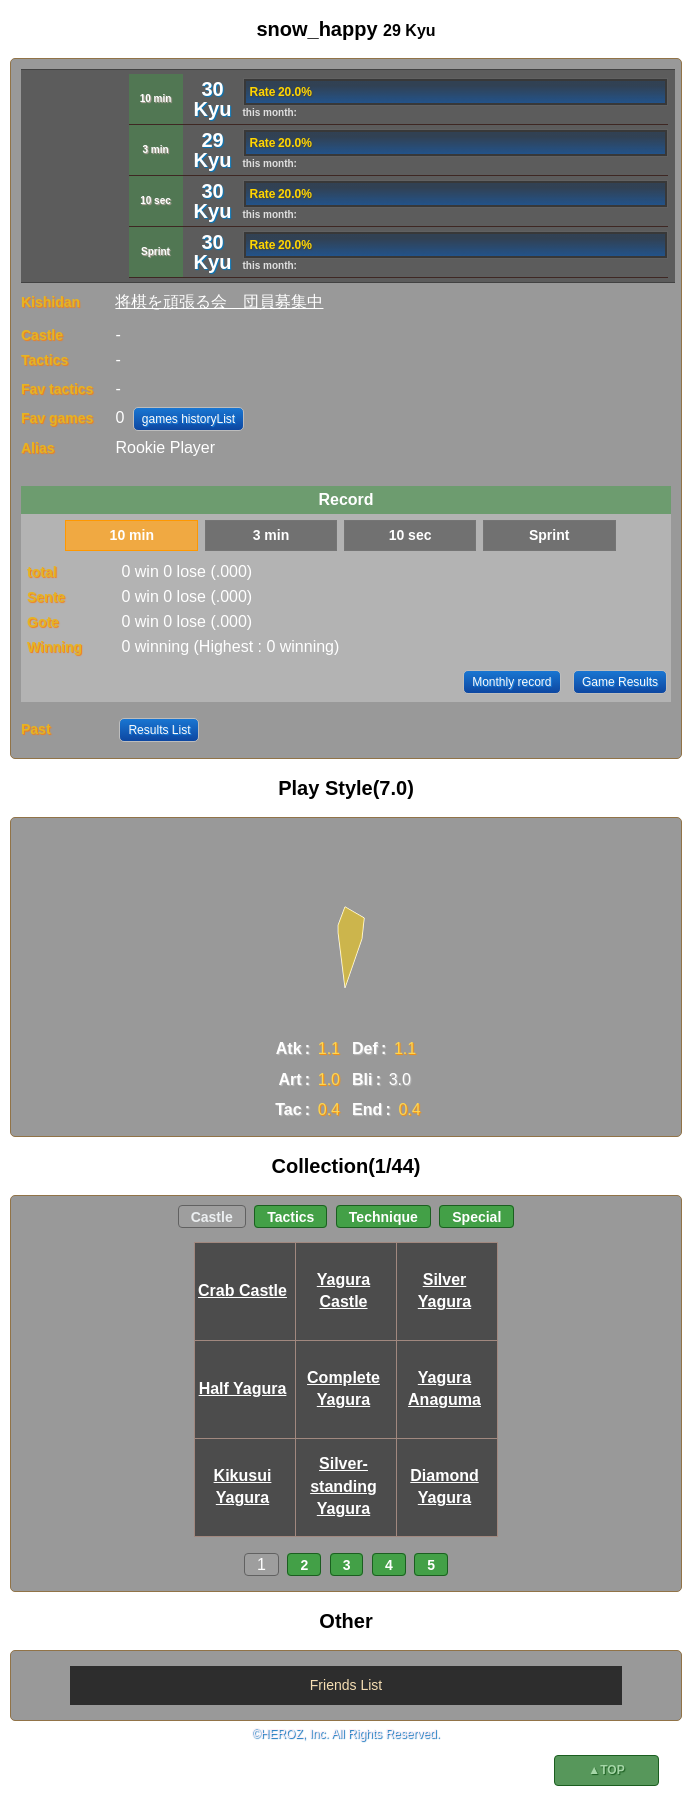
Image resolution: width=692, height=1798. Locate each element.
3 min (271, 535)
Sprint (549, 535)
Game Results (620, 682)
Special (476, 1217)
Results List (159, 730)
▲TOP (606, 1770)
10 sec (410, 535)
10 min (132, 535)
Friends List (346, 1685)
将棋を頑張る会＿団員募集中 (219, 301)
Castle (212, 1217)
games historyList (188, 419)
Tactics (290, 1217)
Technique (383, 1217)
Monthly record (511, 682)
